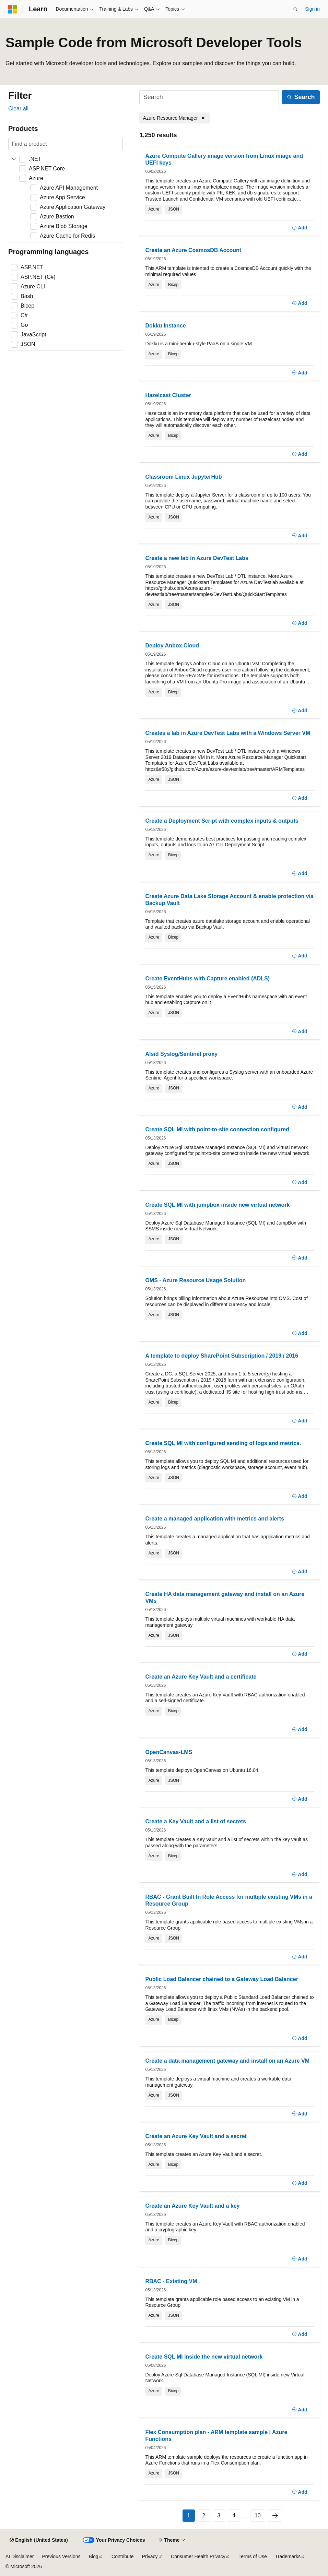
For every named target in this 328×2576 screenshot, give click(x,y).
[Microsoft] (12, 9)
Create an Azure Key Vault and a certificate (200, 1677)
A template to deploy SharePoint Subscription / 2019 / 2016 (221, 1356)
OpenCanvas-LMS (168, 1752)
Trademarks (288, 2556)
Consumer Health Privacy (198, 2556)
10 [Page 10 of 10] (258, 2515)
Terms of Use (252, 2556)
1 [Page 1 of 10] (188, 2515)
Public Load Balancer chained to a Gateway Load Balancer (221, 1979)
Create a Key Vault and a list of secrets (195, 1821)
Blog (93, 2556)
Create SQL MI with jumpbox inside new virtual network (217, 1205)
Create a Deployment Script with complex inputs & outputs (221, 821)
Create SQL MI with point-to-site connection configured (217, 1129)
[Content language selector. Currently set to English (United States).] (38, 2540)
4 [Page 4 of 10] (233, 2515)
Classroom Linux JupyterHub (183, 477)
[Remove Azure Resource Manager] (174, 118)
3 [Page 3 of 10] (218, 2515)
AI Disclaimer (19, 2556)
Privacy (150, 2556)
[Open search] (295, 9)
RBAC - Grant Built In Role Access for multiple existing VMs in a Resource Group (228, 1900)
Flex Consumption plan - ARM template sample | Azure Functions (216, 2435)
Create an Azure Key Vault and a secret (196, 2136)
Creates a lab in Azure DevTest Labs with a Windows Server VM (227, 733)
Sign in (312, 9)
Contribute (123, 2556)
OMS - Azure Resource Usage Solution (195, 1280)
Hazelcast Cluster (168, 395)
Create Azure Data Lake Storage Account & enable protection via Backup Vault (229, 899)
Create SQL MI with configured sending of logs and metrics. (223, 1443)
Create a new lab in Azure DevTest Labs (196, 558)
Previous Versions (61, 2556)
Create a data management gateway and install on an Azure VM (227, 2061)
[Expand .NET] (13, 159)
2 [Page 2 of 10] (203, 2515)
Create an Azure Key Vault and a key (192, 2206)
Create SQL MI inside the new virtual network (203, 2357)
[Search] (209, 97)
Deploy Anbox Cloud (172, 645)
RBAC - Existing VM (171, 2281)
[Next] (275, 2515)
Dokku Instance (165, 326)
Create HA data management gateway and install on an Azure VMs (224, 1597)
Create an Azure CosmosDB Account (193, 250)
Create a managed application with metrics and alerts (214, 1519)
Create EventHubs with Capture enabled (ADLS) (207, 978)
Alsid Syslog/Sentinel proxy (181, 1054)
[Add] (299, 228)
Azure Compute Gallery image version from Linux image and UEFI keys (224, 159)
